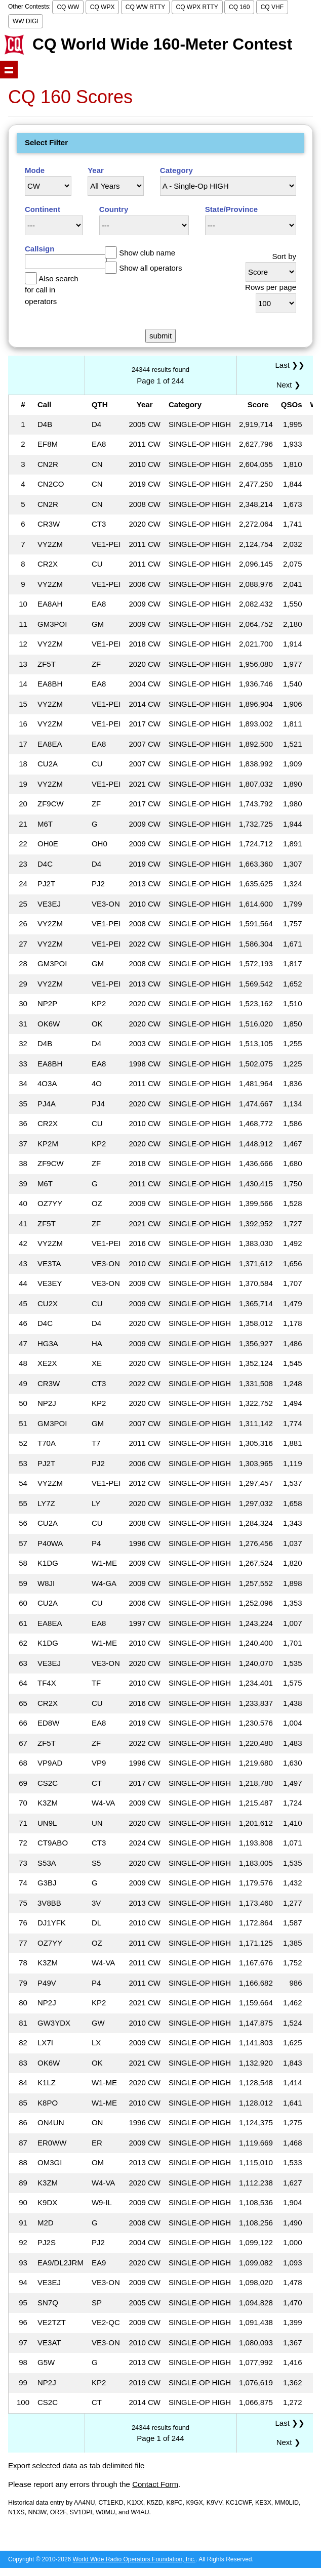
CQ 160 (239, 7)
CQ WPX (102, 7)
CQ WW (68, 7)
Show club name (147, 252)
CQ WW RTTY (145, 7)
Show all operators (150, 268)
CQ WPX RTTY (197, 7)
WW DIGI (25, 21)
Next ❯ (290, 384)
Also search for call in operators (51, 290)
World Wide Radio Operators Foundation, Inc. (134, 2559)
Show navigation (9, 69)
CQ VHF (272, 7)
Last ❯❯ (290, 365)
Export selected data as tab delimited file (76, 2465)
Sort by (284, 256)
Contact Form (155, 2484)
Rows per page (270, 287)
